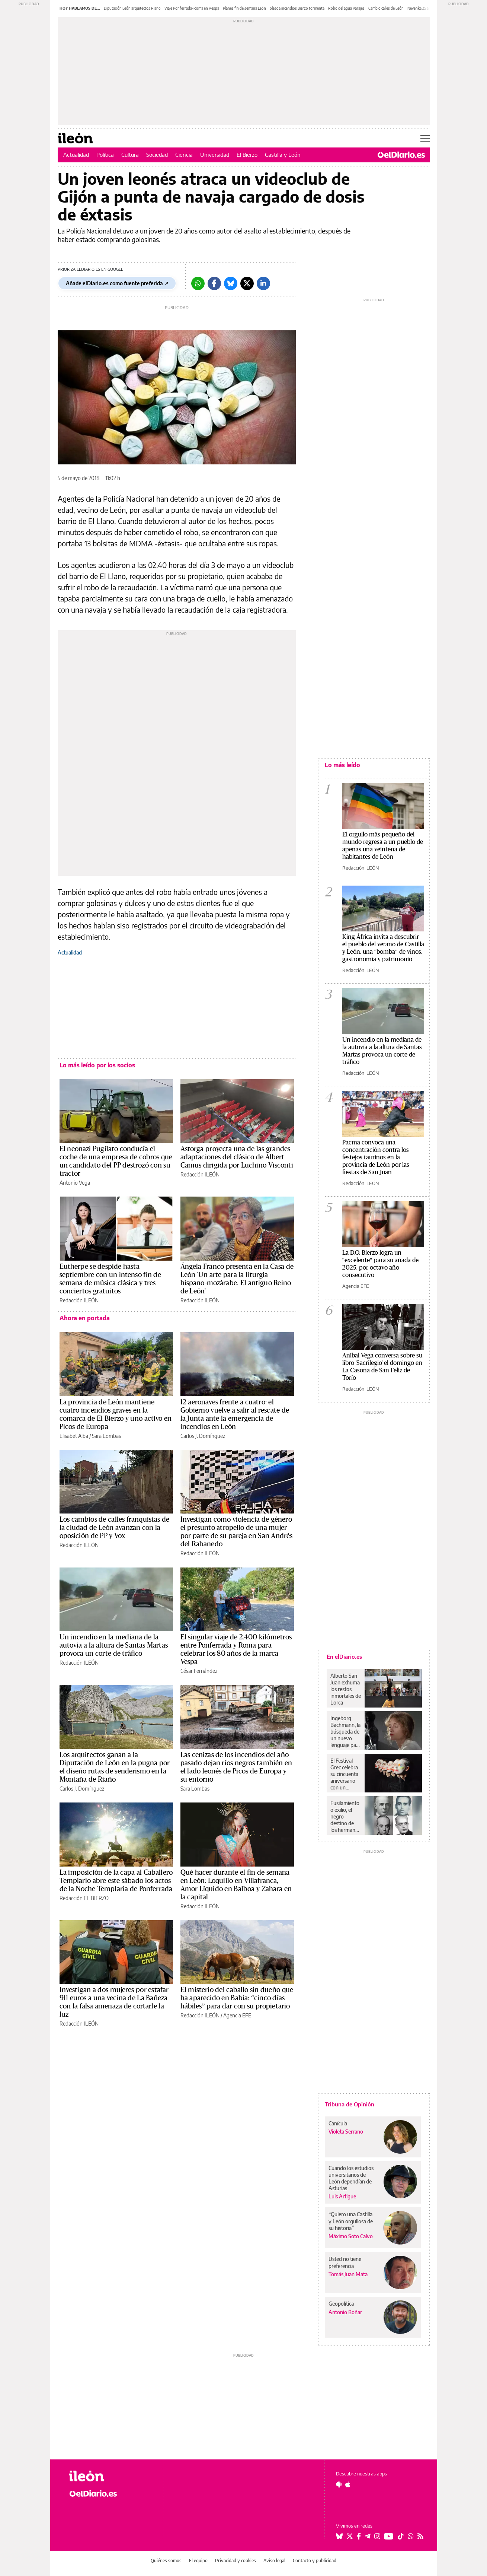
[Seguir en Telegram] (368, 2536)
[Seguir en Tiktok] (400, 2536)
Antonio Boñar (345, 2312)
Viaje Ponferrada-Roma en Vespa (191, 8)
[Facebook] (214, 283)
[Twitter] (247, 283)
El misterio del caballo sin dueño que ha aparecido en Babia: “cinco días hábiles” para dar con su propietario (237, 1998)
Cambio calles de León (386, 8)
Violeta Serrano (346, 2131)
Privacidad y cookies (235, 2560)
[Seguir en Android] (339, 2484)
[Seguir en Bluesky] (339, 2536)
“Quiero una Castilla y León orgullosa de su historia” (351, 2221)
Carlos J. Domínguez (202, 1436)
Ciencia (184, 154)
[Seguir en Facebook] (359, 2536)
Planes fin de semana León (244, 8)
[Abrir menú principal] (425, 138)
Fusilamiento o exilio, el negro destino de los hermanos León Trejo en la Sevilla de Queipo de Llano (345, 1816)
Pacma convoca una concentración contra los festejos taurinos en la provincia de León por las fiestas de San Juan (375, 1157)
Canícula (338, 2123)
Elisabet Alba (74, 1436)
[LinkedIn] (263, 283)
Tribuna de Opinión (349, 2104)
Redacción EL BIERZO (84, 1898)
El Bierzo (247, 154)
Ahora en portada (85, 1318)
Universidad (214, 154)
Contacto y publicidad (314, 2560)
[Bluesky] (230, 283)
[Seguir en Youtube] (389, 2536)
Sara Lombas (106, 1436)
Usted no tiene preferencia (345, 2262)
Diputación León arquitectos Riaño (132, 8)
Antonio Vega (75, 1182)
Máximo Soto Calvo (351, 2236)
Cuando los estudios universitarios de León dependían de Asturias (351, 2178)
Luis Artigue (342, 2196)
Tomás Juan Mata (348, 2274)
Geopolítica (341, 2303)
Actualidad (76, 154)
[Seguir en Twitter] (349, 2536)
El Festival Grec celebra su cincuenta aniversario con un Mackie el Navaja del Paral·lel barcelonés (344, 1774)
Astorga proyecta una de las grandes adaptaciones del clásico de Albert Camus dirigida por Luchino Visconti (236, 1157)
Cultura (130, 154)
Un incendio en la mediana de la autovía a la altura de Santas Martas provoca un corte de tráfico (114, 1645)
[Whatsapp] (198, 283)
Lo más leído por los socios (97, 1065)
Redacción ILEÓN (200, 1174)
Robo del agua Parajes (346, 8)
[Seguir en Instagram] (377, 2536)
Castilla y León (283, 154)
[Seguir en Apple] (347, 2484)
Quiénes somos (166, 2560)
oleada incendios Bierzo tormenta (297, 8)
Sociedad (157, 154)
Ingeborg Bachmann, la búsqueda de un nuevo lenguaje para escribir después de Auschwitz (345, 1731)
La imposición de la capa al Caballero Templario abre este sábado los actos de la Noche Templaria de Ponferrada (116, 1881)
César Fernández (198, 1671)
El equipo (198, 2560)
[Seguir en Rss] (420, 2536)
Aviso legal (274, 2560)
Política (105, 154)
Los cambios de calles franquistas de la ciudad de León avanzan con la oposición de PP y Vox (115, 1528)
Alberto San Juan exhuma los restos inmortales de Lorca (345, 1689)
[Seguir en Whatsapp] (411, 2536)
